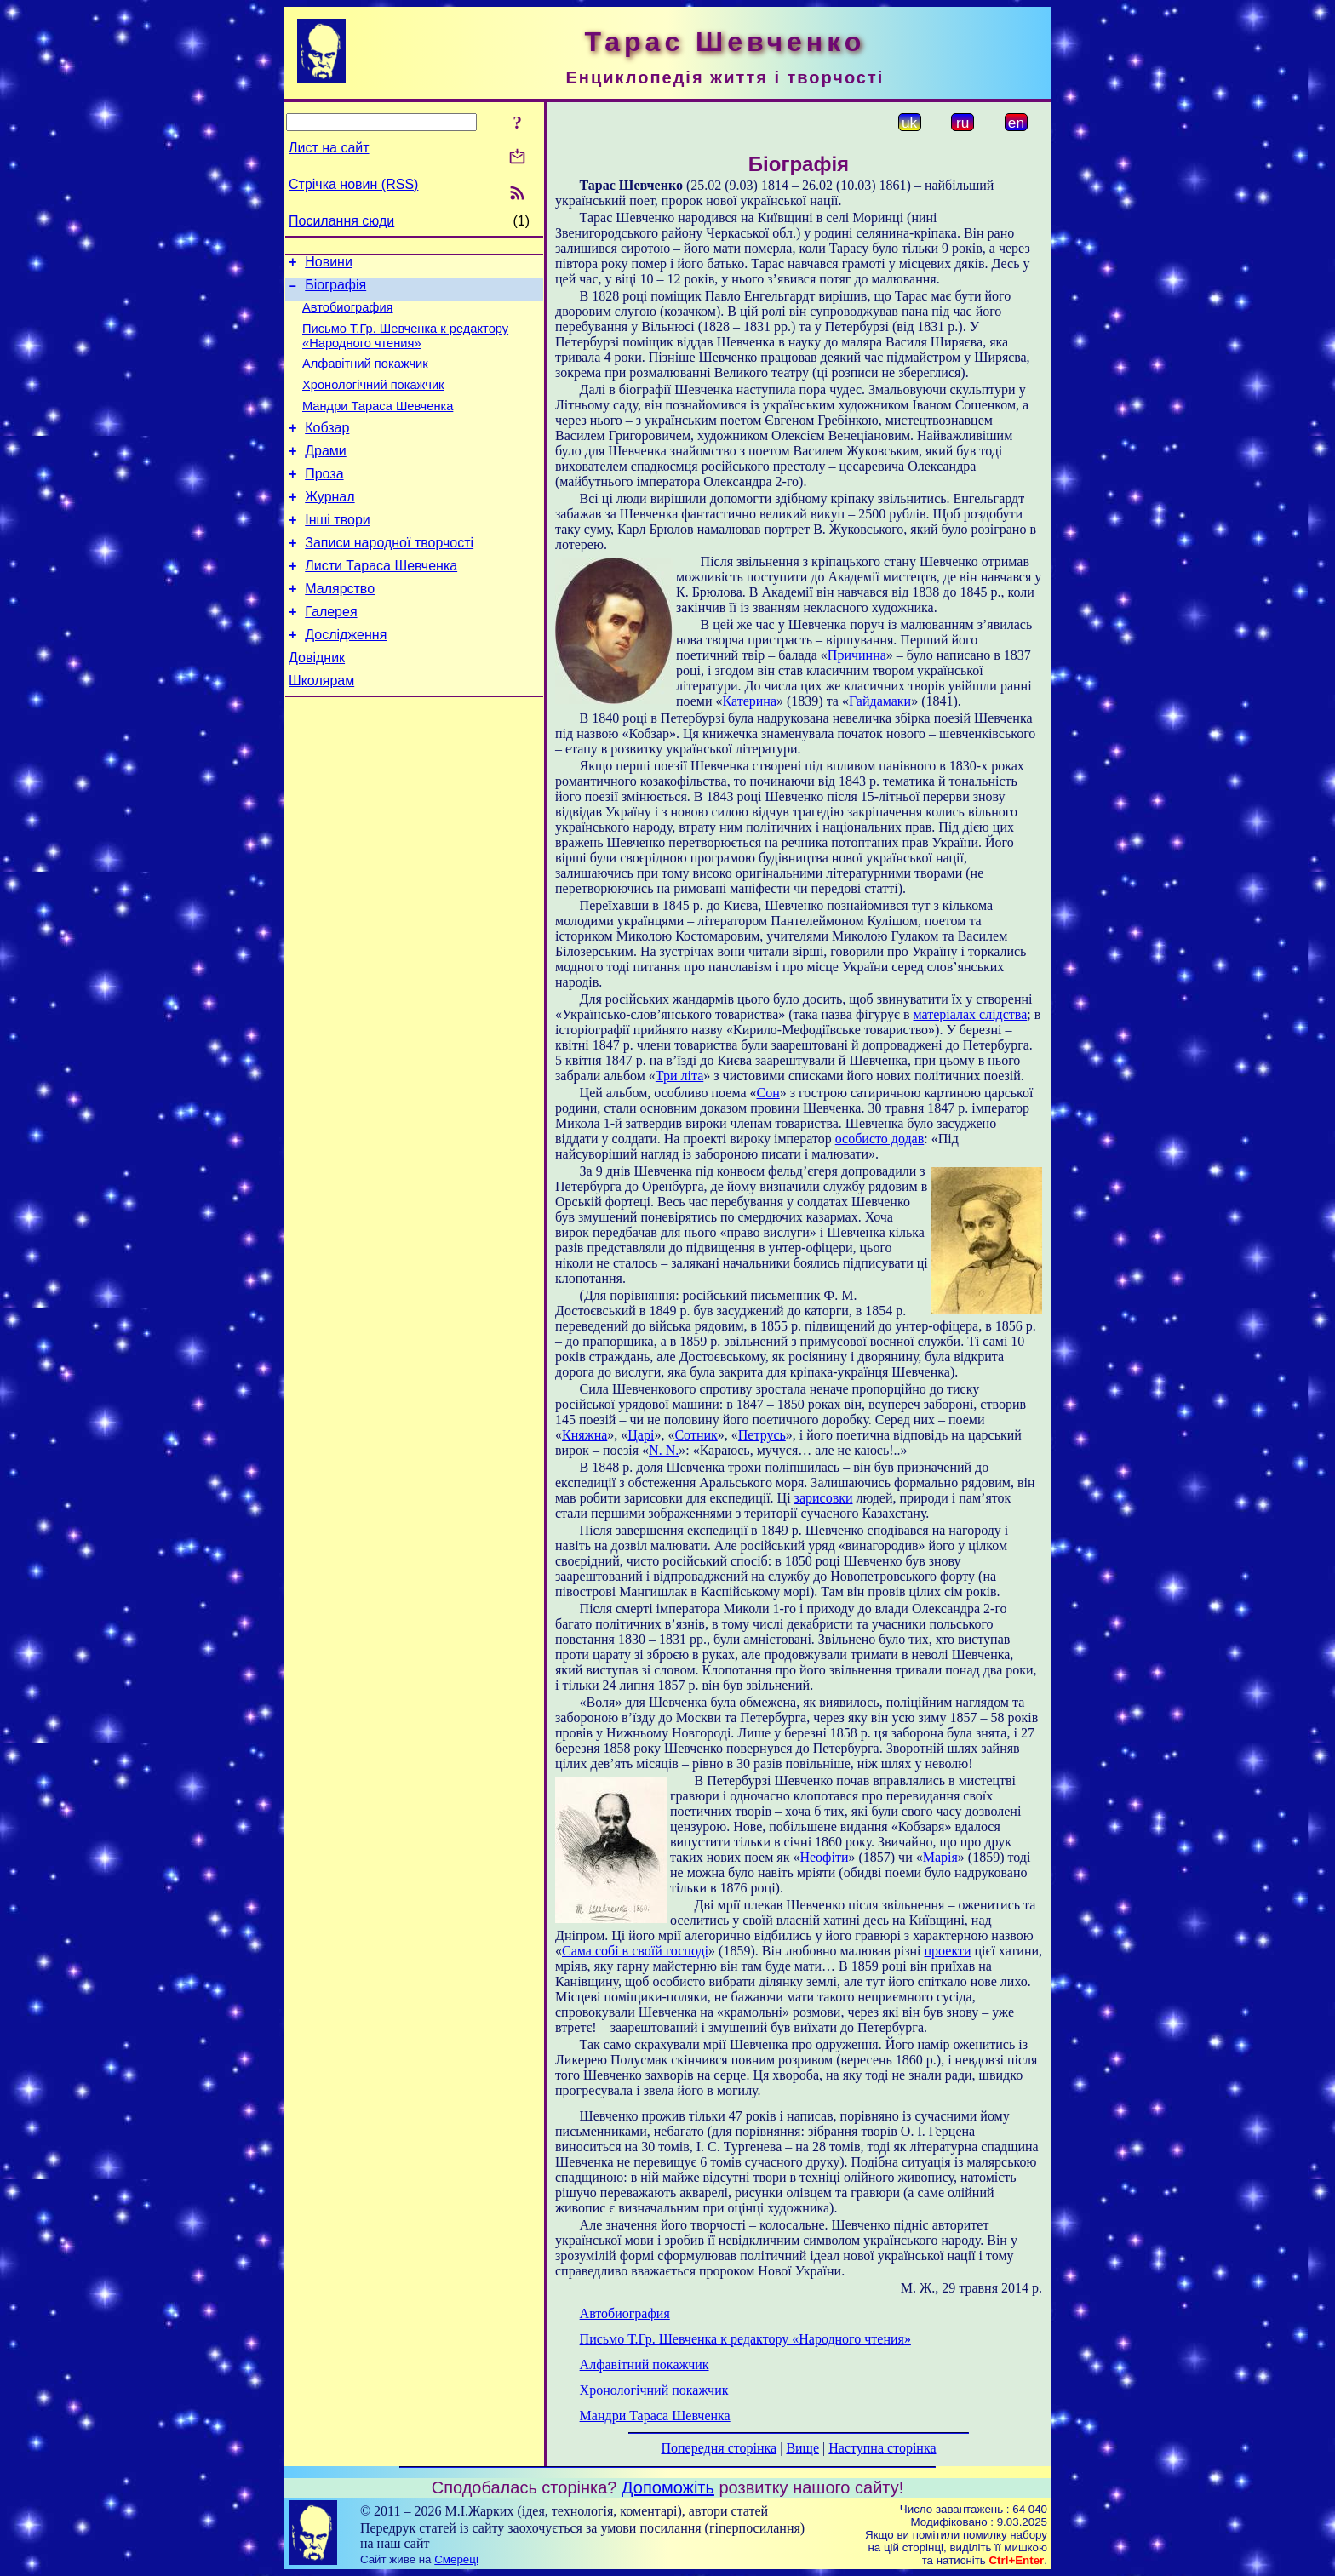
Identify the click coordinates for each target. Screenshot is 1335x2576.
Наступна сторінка (882, 2448)
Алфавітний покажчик (365, 376)
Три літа (679, 1075)
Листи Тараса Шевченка (381, 601)
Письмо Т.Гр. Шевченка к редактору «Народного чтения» (405, 346)
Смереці (456, 2559)
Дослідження (346, 678)
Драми (326, 474)
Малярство (340, 627)
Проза (324, 499)
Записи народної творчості (389, 576)
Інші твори (337, 550)
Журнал (329, 525)
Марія (940, 1857)
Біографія (335, 290)
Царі (640, 1435)
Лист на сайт (329, 147)
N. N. (664, 1450)
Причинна (857, 655)
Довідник (317, 703)
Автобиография (347, 315)
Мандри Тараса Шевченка (377, 424)
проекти (948, 1950)
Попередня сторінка (718, 2448)
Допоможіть (668, 2487)
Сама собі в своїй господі (635, 1950)
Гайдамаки (880, 701)
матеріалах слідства (971, 1014)
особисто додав (880, 1138)
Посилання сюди (341, 221)
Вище (802, 2448)
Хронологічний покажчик (373, 400)
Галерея (331, 652)
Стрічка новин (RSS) (353, 184)
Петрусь (762, 1435)
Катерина (749, 701)
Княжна (584, 1435)
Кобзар (327, 448)
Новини (328, 264)
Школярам (321, 729)
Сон (768, 1092)
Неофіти (823, 1857)
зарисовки (823, 1498)
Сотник (695, 1435)
